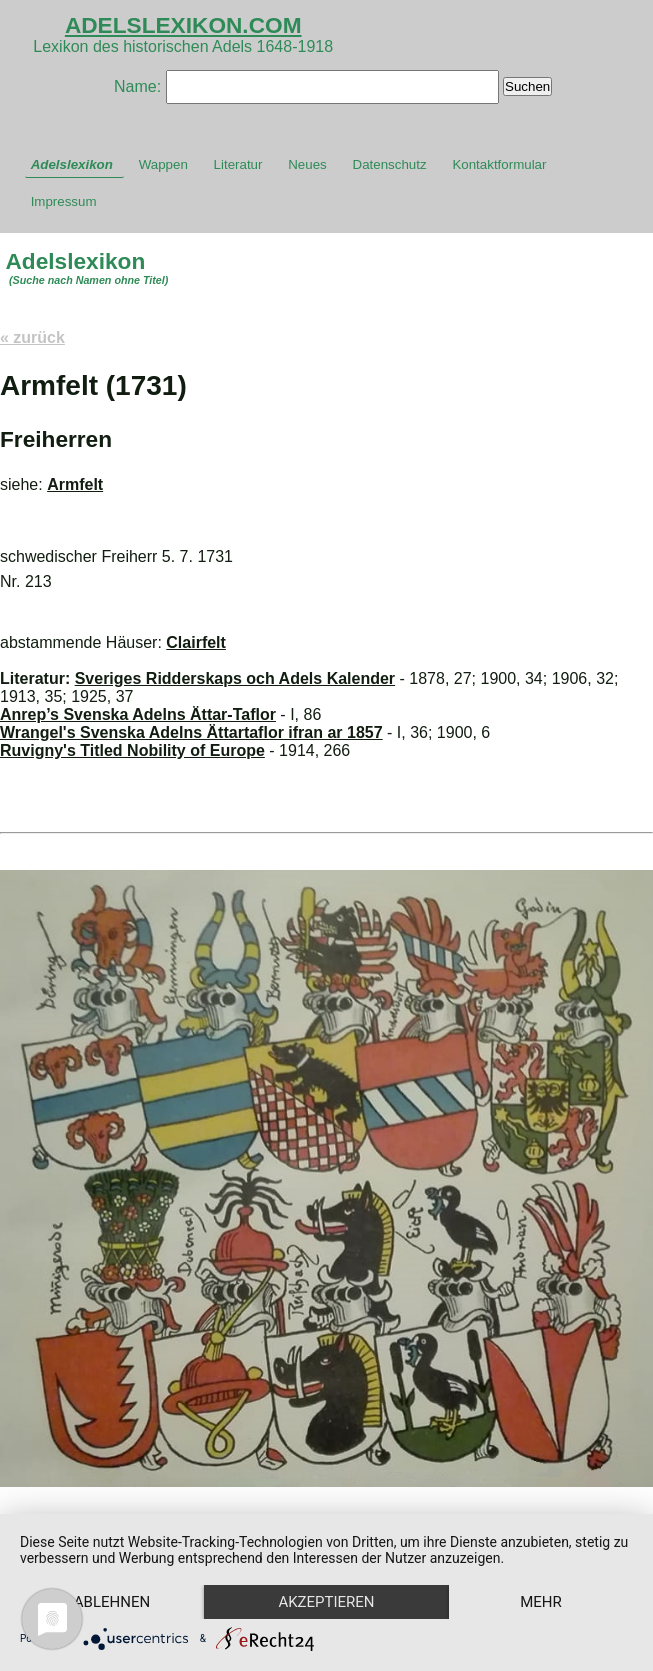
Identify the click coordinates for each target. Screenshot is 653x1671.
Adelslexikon (72, 164)
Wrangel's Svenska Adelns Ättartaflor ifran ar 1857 (191, 732)
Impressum (64, 201)
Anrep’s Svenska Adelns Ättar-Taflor (138, 714)
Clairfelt (196, 642)
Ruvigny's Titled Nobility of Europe (132, 750)
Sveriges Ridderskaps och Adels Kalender (235, 678)
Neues (307, 164)
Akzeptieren (332, 1567)
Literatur (238, 164)
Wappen (163, 164)
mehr (114, 1601)
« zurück (32, 337)
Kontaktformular (499, 164)
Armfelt (75, 484)
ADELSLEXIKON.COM (183, 25)
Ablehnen (114, 1567)
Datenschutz (390, 164)
